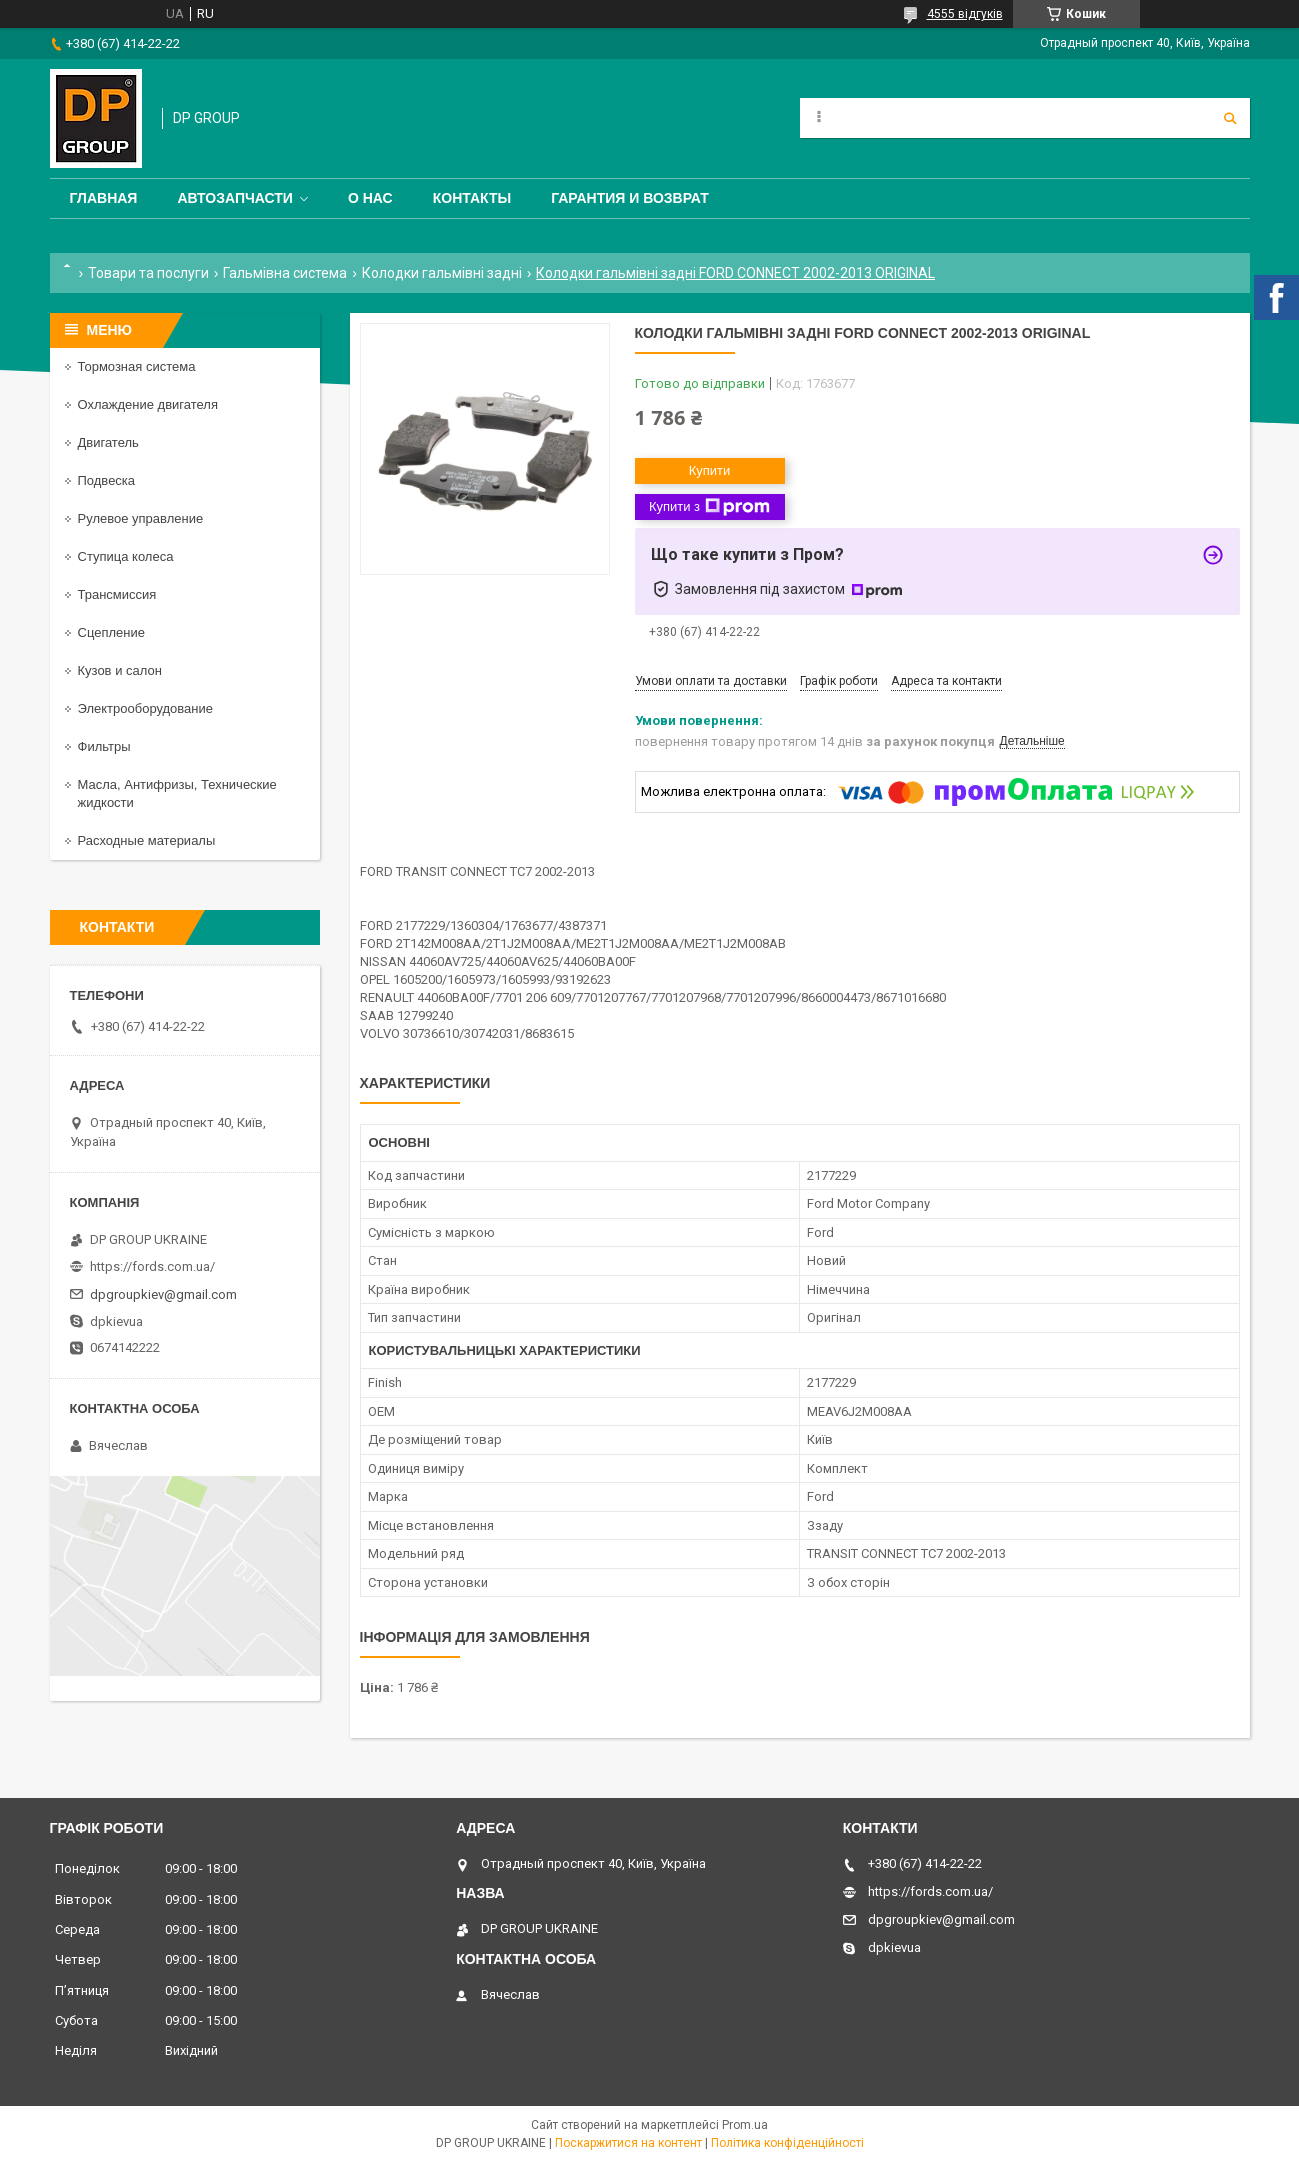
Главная (104, 198)
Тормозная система (137, 366)
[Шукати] (1230, 118)
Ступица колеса (126, 556)
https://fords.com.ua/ (152, 1266)
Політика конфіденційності (787, 2143)
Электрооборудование (146, 708)
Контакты (472, 198)
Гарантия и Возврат (630, 198)
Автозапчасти (235, 198)
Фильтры (104, 746)
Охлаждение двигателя (148, 404)
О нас (370, 198)
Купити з (709, 507)
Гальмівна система (285, 273)
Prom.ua (745, 2125)
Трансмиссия (117, 594)
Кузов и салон (120, 670)
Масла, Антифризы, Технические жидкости (177, 793)
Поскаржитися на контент (628, 2143)
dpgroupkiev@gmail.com (163, 1294)
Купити (710, 470)
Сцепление (111, 632)
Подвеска (107, 480)
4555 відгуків (965, 14)
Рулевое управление (141, 518)
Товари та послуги (148, 273)
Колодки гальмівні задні (442, 273)
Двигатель (108, 442)
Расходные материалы (147, 840)
